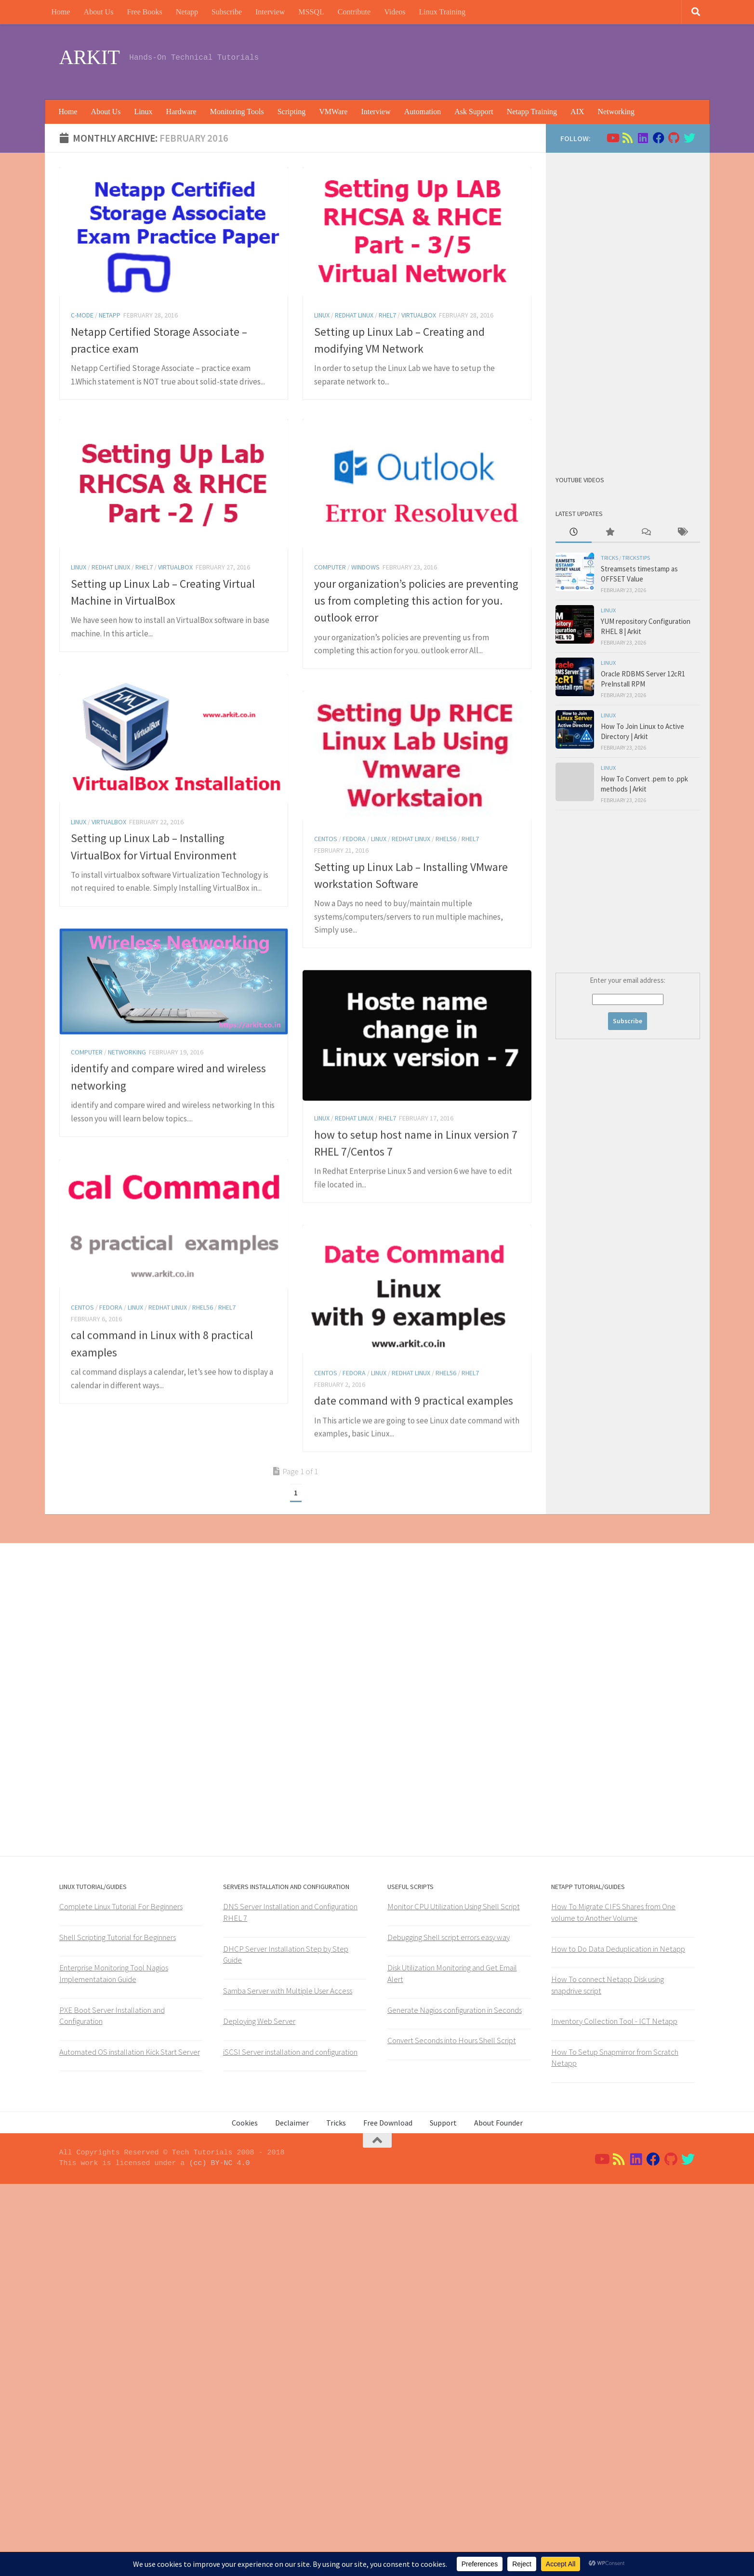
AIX (577, 111)
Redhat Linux (354, 315)
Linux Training (442, 12)
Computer (330, 567)
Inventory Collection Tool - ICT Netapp (614, 2413)
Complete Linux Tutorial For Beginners (121, 2299)
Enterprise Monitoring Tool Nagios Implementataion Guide (113, 2366)
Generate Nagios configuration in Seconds (454, 2402)
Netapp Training (532, 111)
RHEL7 (387, 315)
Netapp (187, 12)
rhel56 (446, 934)
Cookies (245, 2515)
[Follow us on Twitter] (689, 138)
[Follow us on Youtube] (612, 138)
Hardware (181, 111)
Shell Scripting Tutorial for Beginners (117, 2329)
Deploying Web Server (259, 2413)
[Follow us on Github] (674, 138)
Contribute (354, 12)
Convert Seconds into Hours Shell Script (451, 2432)
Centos (325, 934)
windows (365, 567)
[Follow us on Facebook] (658, 138)
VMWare (333, 111)
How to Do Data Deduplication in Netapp (618, 2341)
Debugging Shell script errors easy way (448, 2329)
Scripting (292, 111)
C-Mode (82, 315)
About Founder (498, 2515)
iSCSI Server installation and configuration (290, 2444)
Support (443, 2515)
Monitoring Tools (237, 111)
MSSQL (311, 12)
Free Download (387, 2515)
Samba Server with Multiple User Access (287, 2383)
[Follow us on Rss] (628, 138)
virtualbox (418, 315)
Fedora (354, 934)
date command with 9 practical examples (413, 1687)
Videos (394, 12)
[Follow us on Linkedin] (643, 138)
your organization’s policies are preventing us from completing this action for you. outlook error (416, 601)
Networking (616, 111)
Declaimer (292, 2515)
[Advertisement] (519, 60)
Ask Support (473, 111)
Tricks (609, 557)
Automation (422, 111)
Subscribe (227, 12)
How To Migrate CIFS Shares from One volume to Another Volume (613, 2305)
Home (61, 12)
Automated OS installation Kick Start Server (129, 2444)
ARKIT (89, 57)
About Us (99, 12)
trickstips (636, 557)
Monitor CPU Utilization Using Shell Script (453, 2299)
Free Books (144, 12)
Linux (143, 111)
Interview (270, 12)
